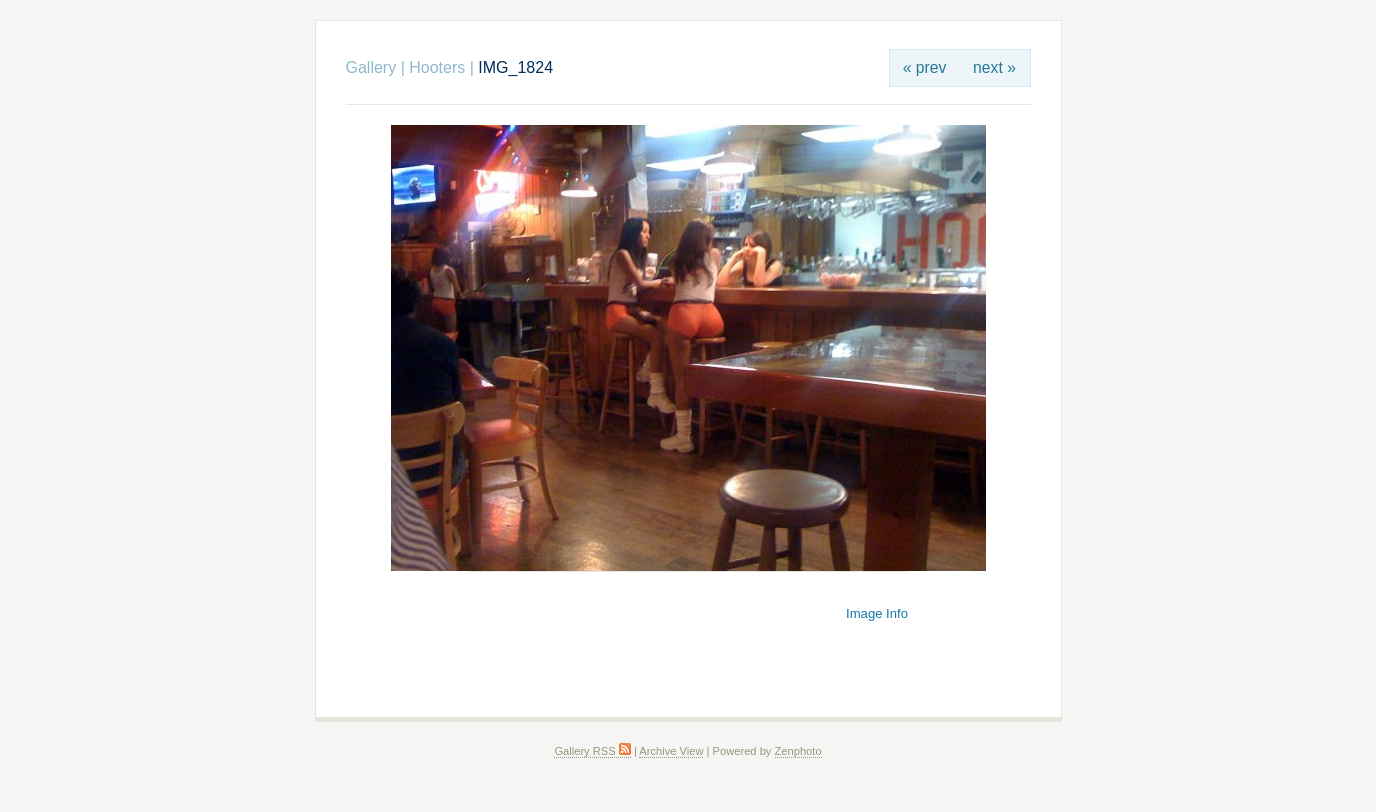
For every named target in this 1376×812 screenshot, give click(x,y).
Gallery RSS (592, 751)
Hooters (437, 67)
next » (994, 67)
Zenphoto (798, 751)
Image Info (877, 613)
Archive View (671, 751)
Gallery (371, 67)
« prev (925, 67)
